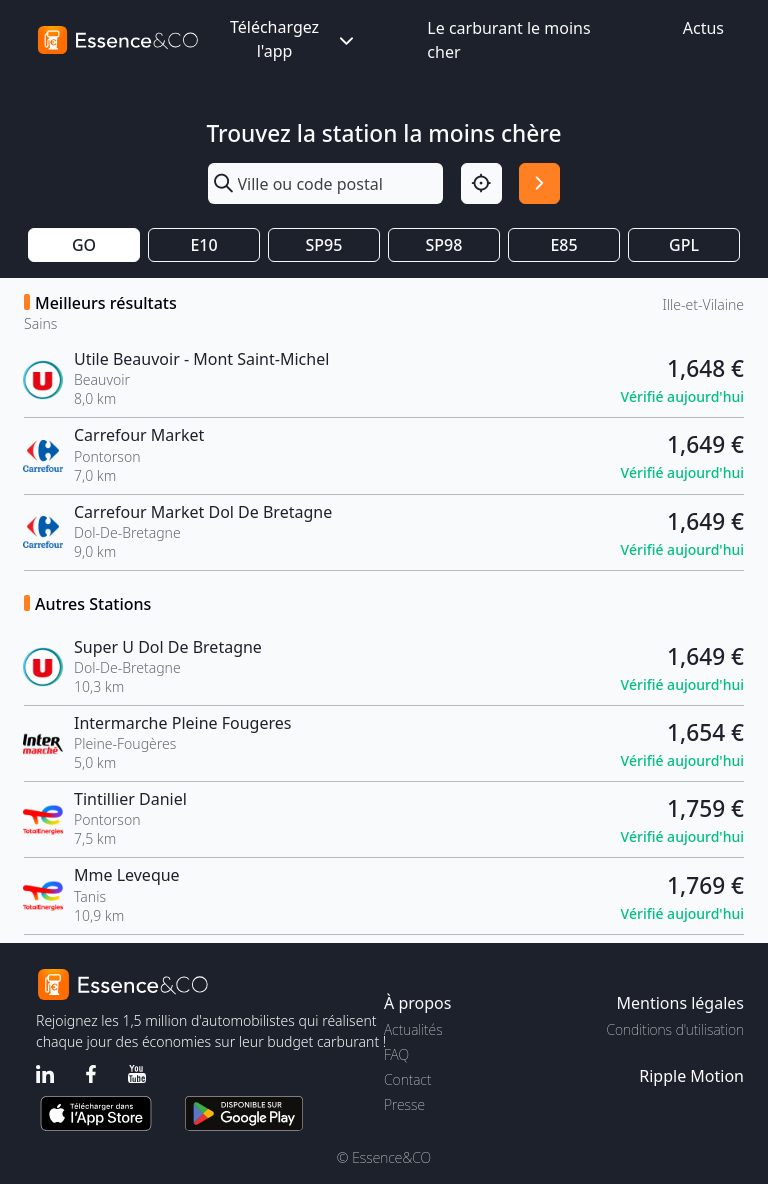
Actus (703, 28)
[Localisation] (481, 183)
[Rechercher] (539, 183)
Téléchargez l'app (294, 39)
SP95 (324, 245)
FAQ (396, 1054)
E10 (203, 245)
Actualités (413, 1029)
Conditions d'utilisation (675, 1029)
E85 (563, 245)
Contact (407, 1079)
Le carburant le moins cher (508, 40)
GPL (684, 245)
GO (84, 245)
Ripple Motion (691, 1076)
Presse (404, 1104)
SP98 (444, 245)
